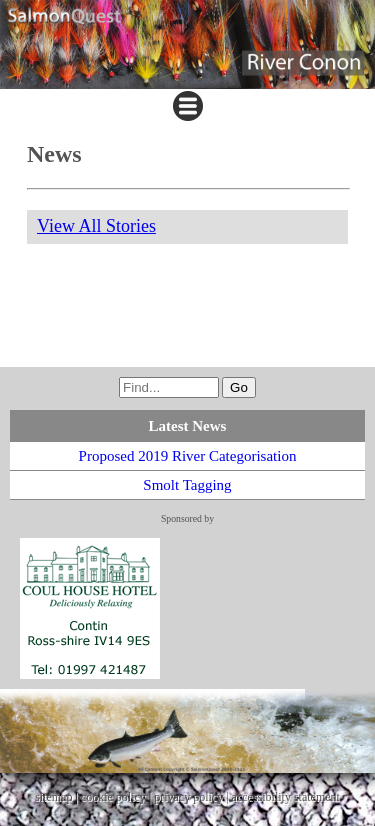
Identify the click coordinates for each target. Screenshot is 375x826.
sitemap (53, 797)
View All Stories (96, 226)
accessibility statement (286, 797)
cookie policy (113, 797)
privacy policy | (192, 797)
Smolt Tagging (187, 485)
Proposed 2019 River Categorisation (188, 456)
